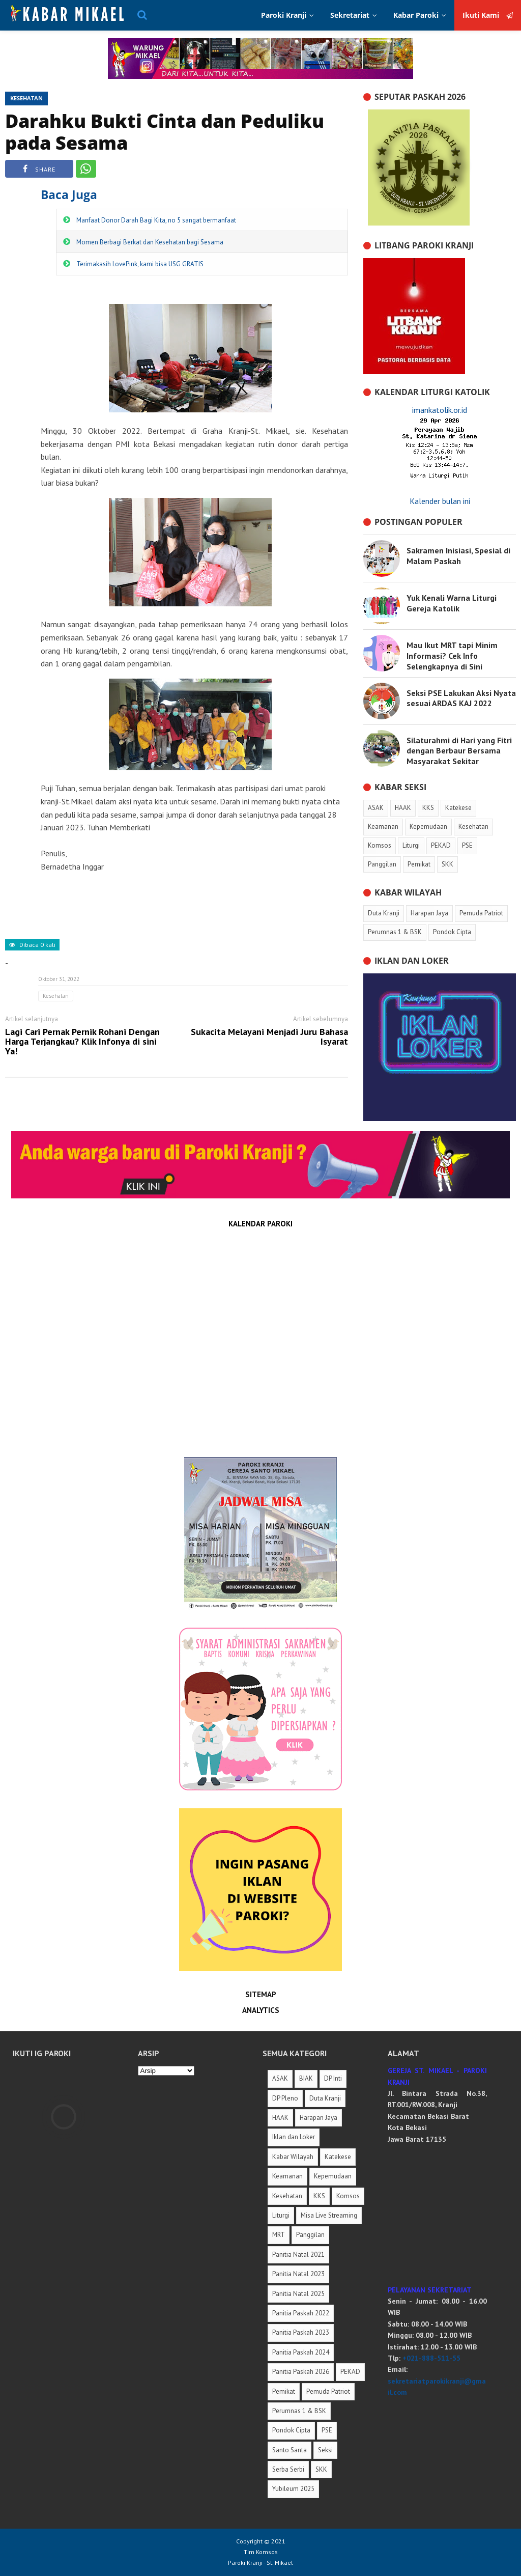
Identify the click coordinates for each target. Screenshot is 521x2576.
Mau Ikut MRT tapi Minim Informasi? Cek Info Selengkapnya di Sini (452, 655)
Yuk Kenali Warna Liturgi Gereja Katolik (452, 603)
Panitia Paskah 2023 (300, 2332)
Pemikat (283, 2391)
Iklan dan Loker (293, 2137)
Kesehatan (26, 98)
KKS (319, 2196)
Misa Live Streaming (329, 2215)
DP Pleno (285, 2098)
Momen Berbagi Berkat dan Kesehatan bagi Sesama (149, 242)
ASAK (280, 2078)
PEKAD (350, 2371)
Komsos (348, 2196)
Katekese (338, 2156)
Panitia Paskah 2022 (300, 2313)
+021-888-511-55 (431, 2358)
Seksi (325, 2450)
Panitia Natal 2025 (298, 2293)
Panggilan (310, 2234)
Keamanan (287, 2176)
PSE (327, 2430)
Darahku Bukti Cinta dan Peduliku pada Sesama (164, 131)
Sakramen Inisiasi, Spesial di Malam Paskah (458, 555)
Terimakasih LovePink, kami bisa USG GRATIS (140, 264)
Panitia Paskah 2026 (300, 2371)
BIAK (306, 2078)
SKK (321, 2469)
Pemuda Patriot (328, 2391)
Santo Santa (289, 2450)
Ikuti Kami (487, 15)
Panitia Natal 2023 (298, 2274)
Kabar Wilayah (292, 2156)
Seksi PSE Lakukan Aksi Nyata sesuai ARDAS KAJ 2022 (461, 698)
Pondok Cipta (291, 2430)
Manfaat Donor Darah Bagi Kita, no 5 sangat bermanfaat (156, 220)
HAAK (280, 2117)
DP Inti (333, 2078)
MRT (278, 2234)
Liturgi (281, 2215)
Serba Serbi (288, 2469)
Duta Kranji (325, 2098)
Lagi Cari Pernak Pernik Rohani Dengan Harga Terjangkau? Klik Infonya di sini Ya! (82, 1041)
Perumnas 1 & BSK (299, 2410)
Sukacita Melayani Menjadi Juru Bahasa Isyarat (269, 1037)
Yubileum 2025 (293, 2488)
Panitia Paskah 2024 (300, 2352)
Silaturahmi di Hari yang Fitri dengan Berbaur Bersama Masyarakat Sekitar (459, 751)
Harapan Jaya (318, 2117)
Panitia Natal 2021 (298, 2254)
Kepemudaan (333, 2176)
